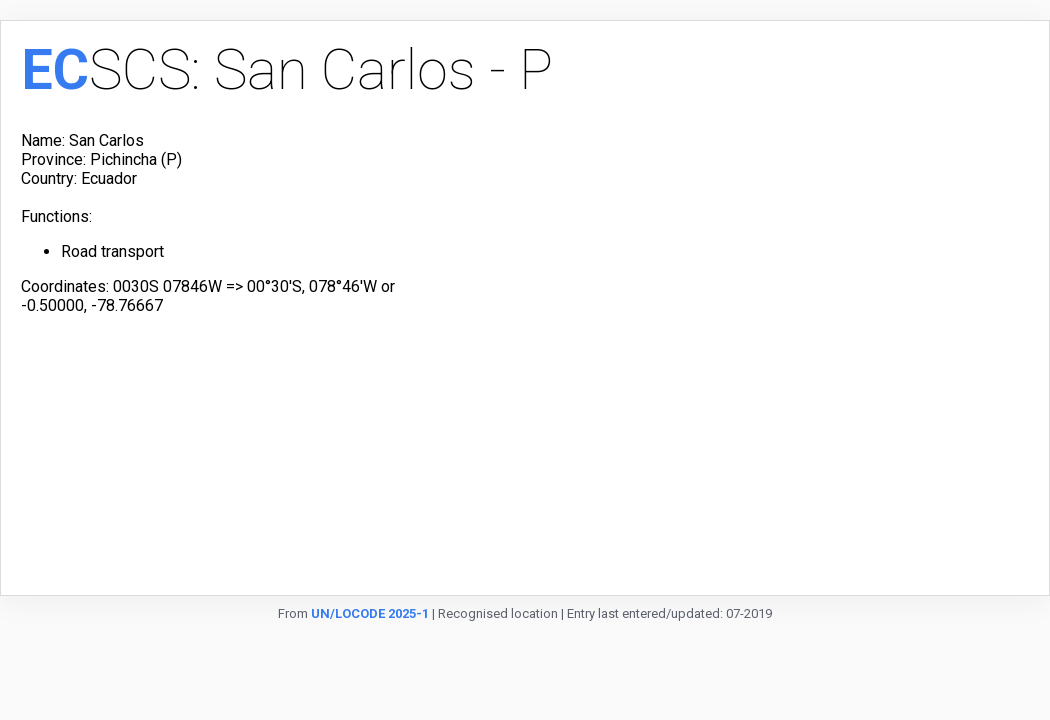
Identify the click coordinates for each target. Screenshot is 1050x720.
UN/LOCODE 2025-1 (370, 613)
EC (55, 70)
